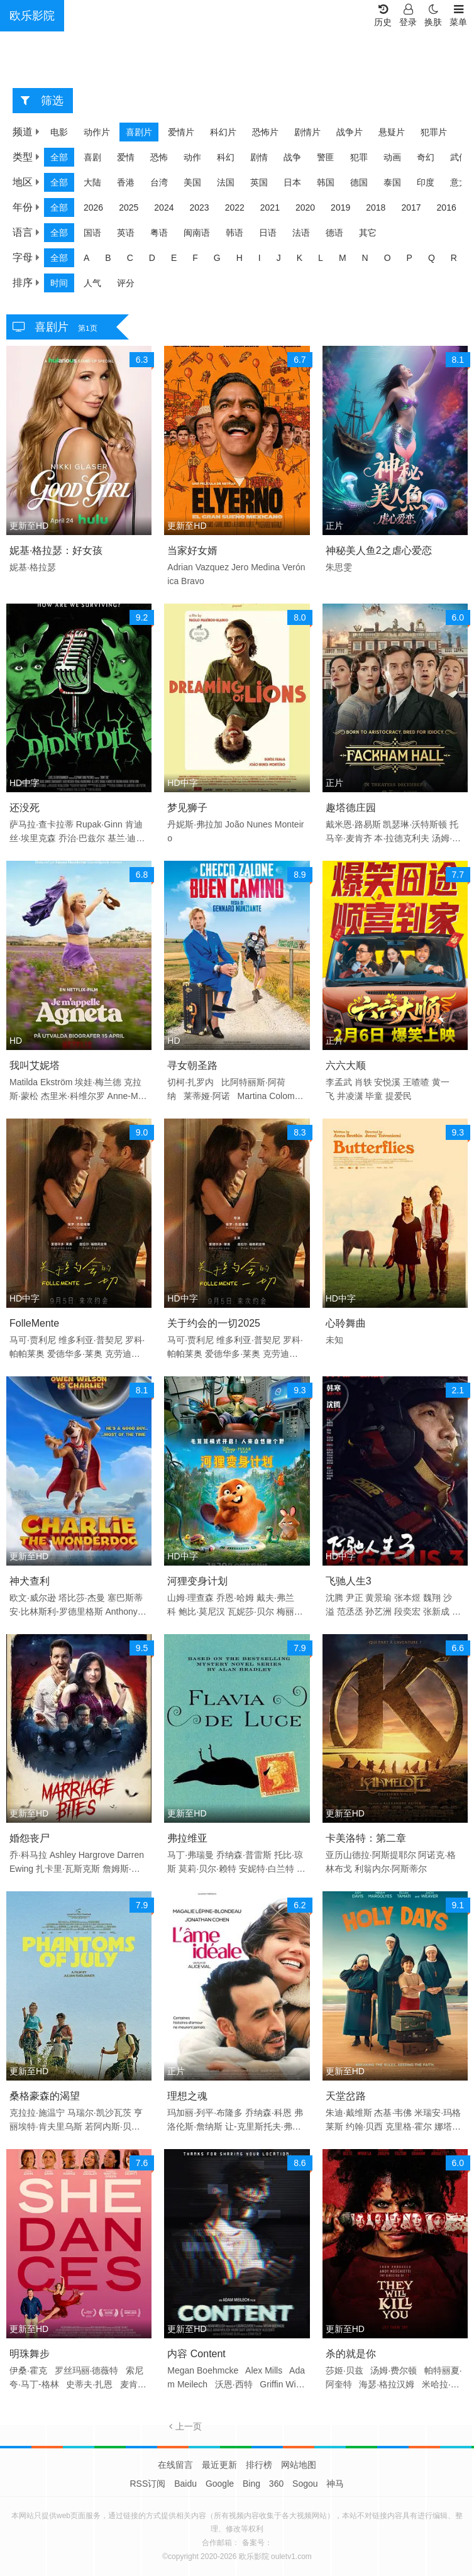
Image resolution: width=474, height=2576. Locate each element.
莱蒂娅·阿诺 (207, 1096)
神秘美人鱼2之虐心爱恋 (379, 550)
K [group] (299, 258)
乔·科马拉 (28, 1855)
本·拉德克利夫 (401, 838)
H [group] (239, 258)
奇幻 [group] (425, 157)
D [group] (152, 258)
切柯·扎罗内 (190, 1082)
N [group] (365, 258)
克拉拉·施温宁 (37, 2113)
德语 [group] (334, 233)
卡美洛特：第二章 (366, 1838)
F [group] (195, 258)
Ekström (56, 1082)
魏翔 (432, 1598)
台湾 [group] (159, 182)
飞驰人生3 (349, 1581)
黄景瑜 (378, 1598)
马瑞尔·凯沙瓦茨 (99, 2113)
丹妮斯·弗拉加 (195, 824)
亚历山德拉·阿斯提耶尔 (371, 1855)
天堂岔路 (346, 2096)
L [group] (320, 258)
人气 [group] (92, 283)
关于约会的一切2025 (213, 1323)
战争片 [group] (349, 132)
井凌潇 (350, 1096)
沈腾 (334, 1598)
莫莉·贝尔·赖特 (207, 1869)
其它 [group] (368, 233)
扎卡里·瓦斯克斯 (68, 1869)
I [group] (259, 258)
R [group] (454, 258)
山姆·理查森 (190, 1598)
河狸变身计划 (197, 1581)
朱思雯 (339, 567)
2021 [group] (270, 207)
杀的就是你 (351, 2353)
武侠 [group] (459, 157)
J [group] (279, 258)
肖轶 (363, 1082)
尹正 (354, 1598)
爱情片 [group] (181, 132)
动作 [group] (192, 157)
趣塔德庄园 (351, 807)
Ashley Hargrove (82, 1855)
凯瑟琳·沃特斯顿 (415, 824)
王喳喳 (416, 1082)
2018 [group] (375, 207)
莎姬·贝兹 (344, 2370)
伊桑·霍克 (28, 2370)
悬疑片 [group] (391, 132)
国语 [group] (92, 233)
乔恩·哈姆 (235, 1598)
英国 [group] (259, 182)
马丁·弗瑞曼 (190, 1855)
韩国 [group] (325, 182)
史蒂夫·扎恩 (89, 2384)
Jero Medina (255, 567)
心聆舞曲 (346, 1323)
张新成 (436, 1611)
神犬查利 (29, 1581)
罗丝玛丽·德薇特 (87, 2370)
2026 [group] (93, 207)
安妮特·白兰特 (266, 1869)
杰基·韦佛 (393, 2113)
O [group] (387, 258)
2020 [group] (305, 207)
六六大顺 (346, 1065)
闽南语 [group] (197, 233)
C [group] (130, 258)
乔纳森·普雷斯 (244, 1855)
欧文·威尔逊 (32, 1598)
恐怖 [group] (159, 157)
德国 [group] (359, 182)
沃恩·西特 (234, 2384)
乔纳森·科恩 (268, 2113)
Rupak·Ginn (99, 824)
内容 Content (196, 2353)
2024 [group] (164, 207)
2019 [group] (340, 207)
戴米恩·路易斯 (353, 824)
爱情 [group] (126, 157)
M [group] (342, 258)
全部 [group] (59, 157)
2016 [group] (446, 207)
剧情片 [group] (307, 132)
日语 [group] (268, 233)
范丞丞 (350, 1611)
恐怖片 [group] (265, 132)
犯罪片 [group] (434, 132)
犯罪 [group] (359, 157)
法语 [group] (301, 233)
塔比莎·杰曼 (81, 1598)
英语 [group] (126, 233)
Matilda (23, 1082)
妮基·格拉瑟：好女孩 (55, 550)
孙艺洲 (378, 1611)
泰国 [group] (392, 182)
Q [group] (431, 258)
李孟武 (339, 1082)
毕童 (374, 1096)
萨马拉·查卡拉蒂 (41, 824)
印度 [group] (425, 182)
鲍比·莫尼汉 (202, 1611)
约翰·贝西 (364, 2126)
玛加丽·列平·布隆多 (205, 2113)
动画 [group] (392, 157)
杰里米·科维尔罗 (73, 1096)
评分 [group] (126, 283)
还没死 (24, 807)
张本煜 (407, 1598)
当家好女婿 (192, 550)
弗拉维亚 (187, 1838)
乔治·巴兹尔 (81, 838)
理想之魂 (187, 2096)
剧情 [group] (259, 157)
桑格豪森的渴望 (44, 2096)
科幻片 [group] (223, 132)
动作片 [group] (97, 132)
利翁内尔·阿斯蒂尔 (391, 1869)
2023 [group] (199, 207)
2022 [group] (235, 207)
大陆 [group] (92, 182)
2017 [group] (411, 207)
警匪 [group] (325, 157)
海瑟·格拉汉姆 (386, 2384)
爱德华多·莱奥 (74, 1354)
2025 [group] (128, 207)
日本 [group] (292, 182)
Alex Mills (264, 2370)
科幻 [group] (225, 157)
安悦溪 (387, 1082)
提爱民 (398, 1096)
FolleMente (34, 1323)
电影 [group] (59, 132)
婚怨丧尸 (29, 1838)
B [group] (108, 258)
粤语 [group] (159, 233)
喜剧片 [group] (139, 132)
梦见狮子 (187, 807)
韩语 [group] (234, 233)
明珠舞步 (29, 2353)
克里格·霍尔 (408, 2126)
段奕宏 (407, 1611)
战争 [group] (292, 157)
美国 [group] (192, 182)
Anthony (121, 1611)
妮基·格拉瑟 (32, 567)
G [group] (217, 258)
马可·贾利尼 (32, 1340)
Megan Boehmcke (204, 2370)
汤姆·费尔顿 (393, 2370)
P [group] (409, 258)
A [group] (86, 258)
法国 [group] (225, 182)
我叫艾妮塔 (34, 1065)
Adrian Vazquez (198, 567)
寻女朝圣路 (192, 1065)
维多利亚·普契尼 (90, 1340)
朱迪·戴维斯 (349, 2113)
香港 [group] (126, 182)
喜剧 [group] (92, 157)
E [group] (174, 258)
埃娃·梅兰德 (98, 1082)
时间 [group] (59, 283)
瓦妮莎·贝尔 (251, 1611)
